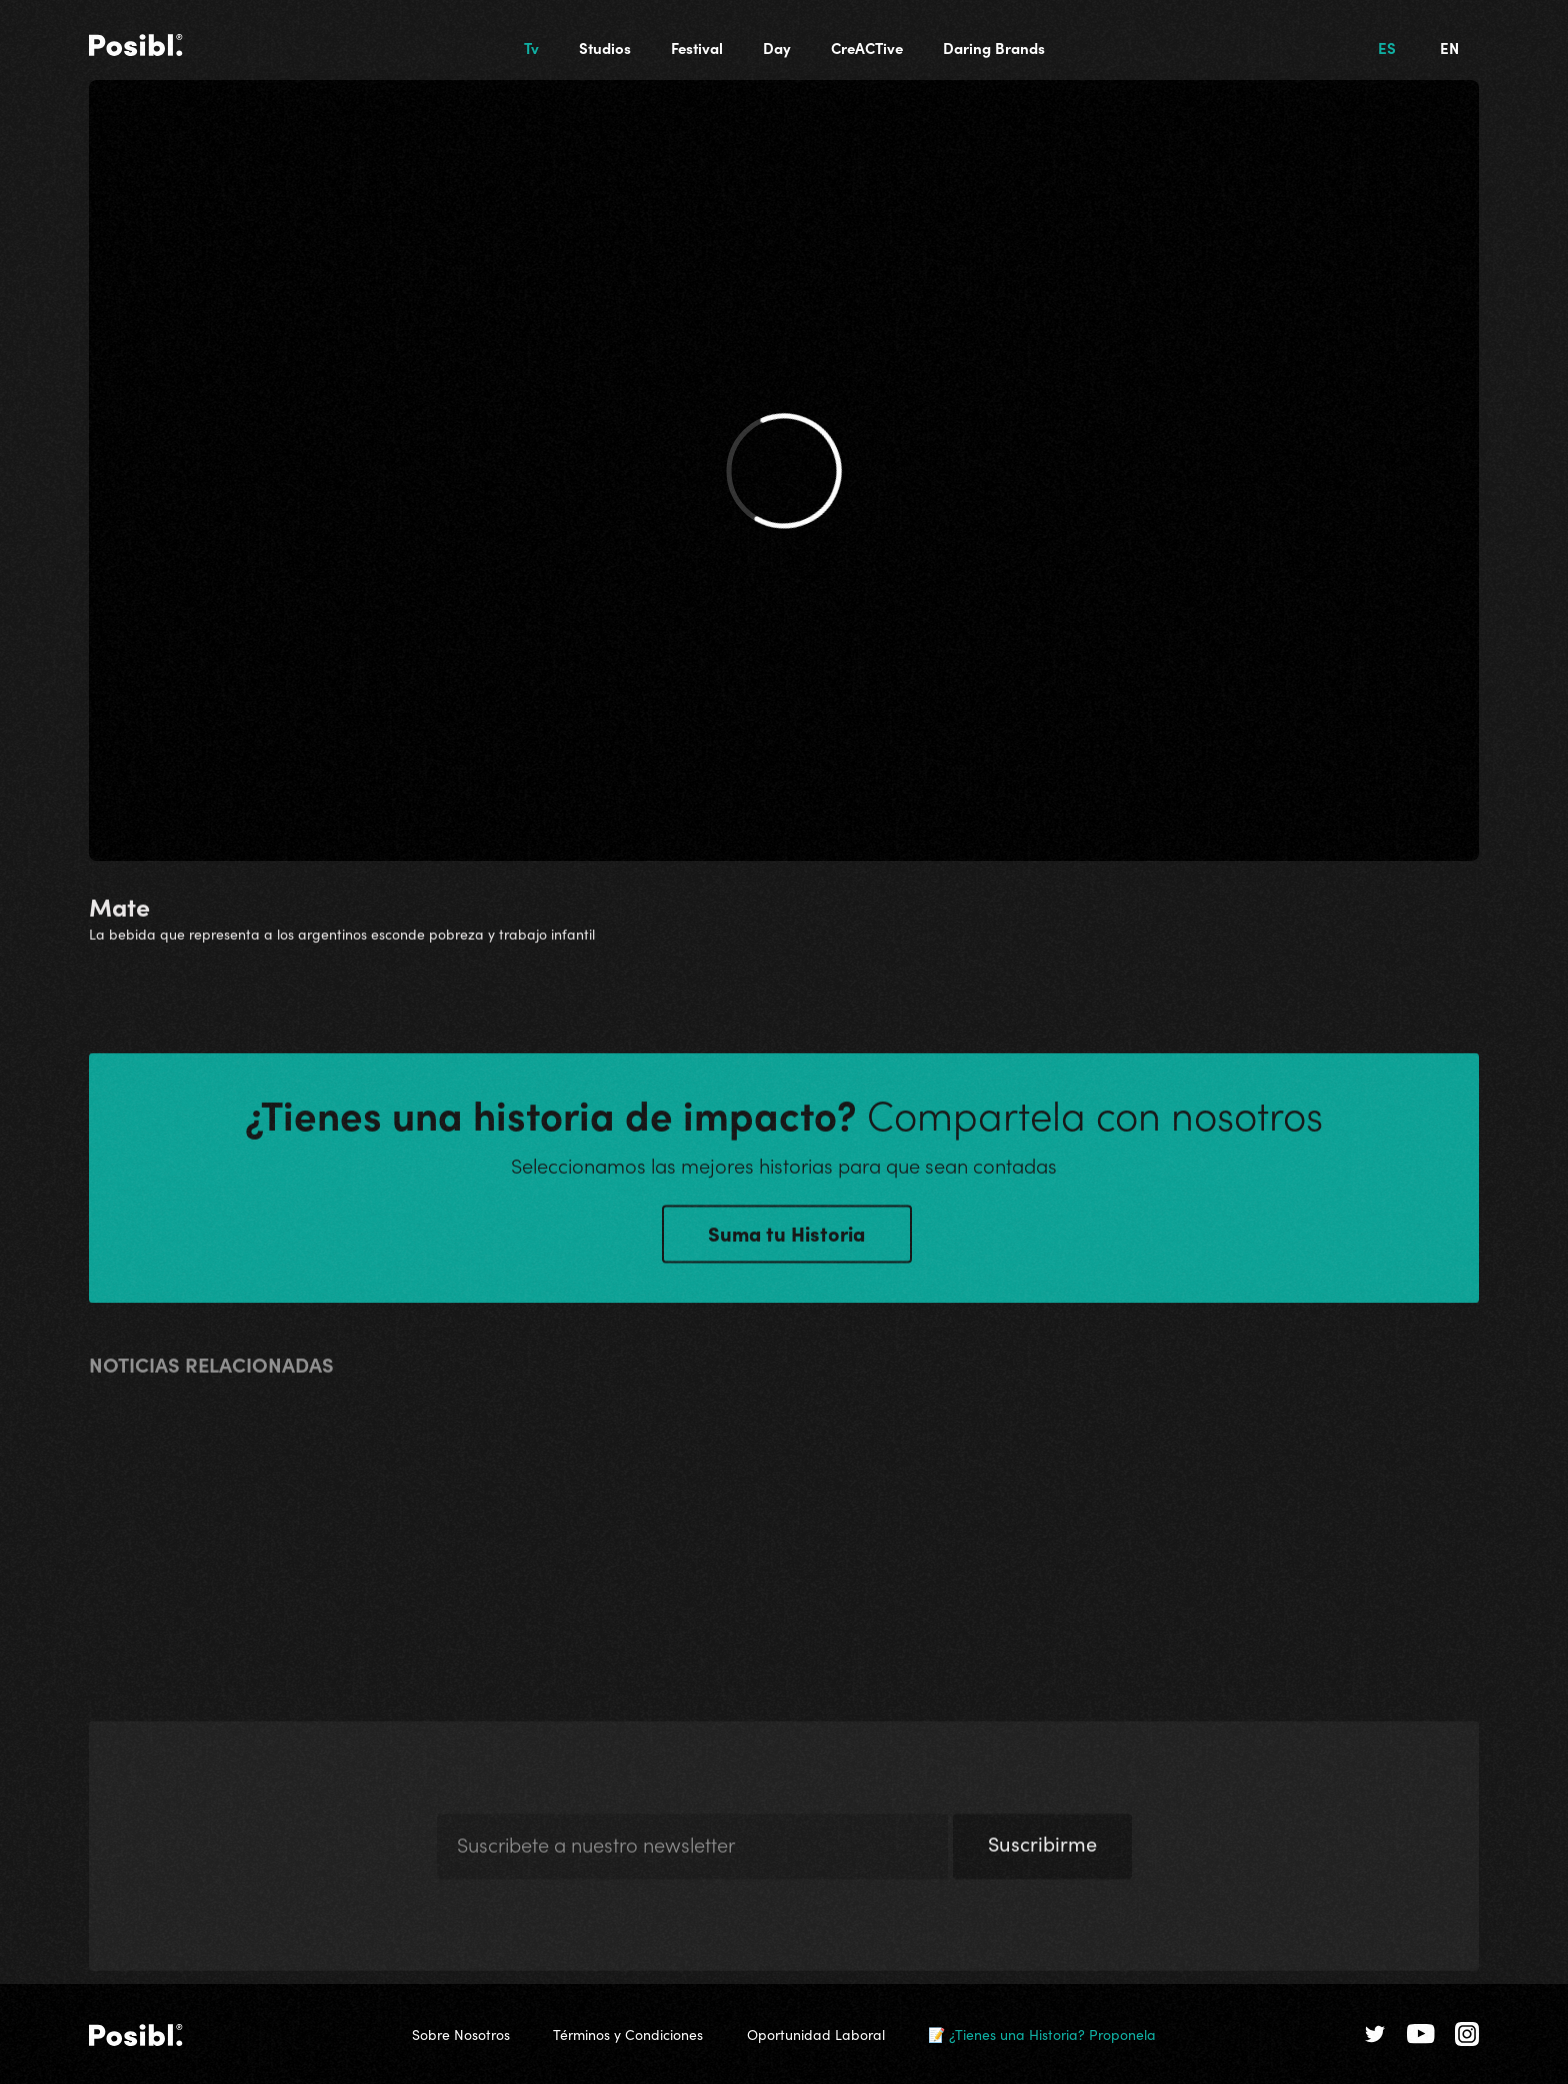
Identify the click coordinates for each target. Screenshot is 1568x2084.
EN (1449, 47)
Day (777, 47)
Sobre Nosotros (461, 2034)
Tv (531, 47)
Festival (697, 47)
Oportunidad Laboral (816, 2034)
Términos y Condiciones (628, 2034)
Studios (605, 47)
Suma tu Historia (786, 1238)
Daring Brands (994, 47)
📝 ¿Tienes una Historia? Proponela (1042, 2034)
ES (1387, 47)
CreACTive (867, 47)
